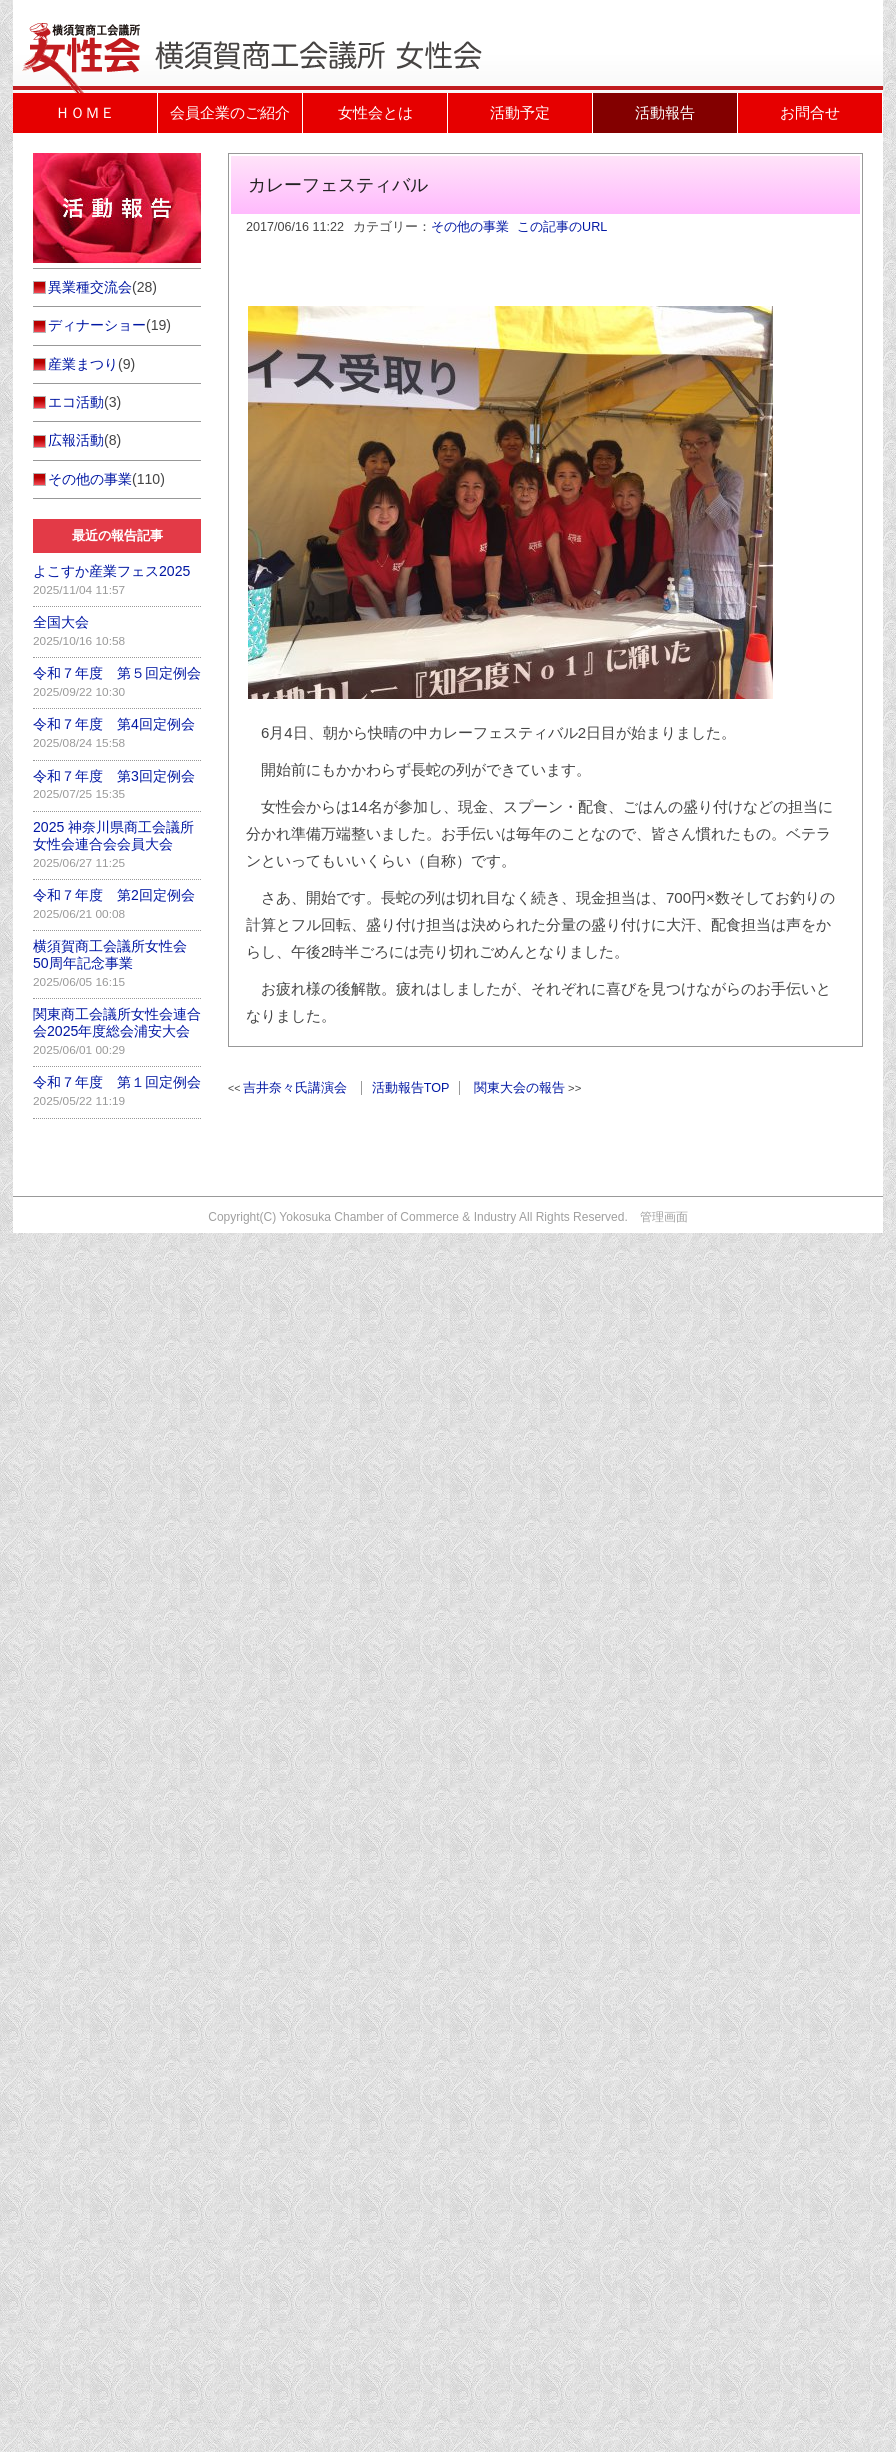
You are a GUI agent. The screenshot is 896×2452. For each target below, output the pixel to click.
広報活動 (76, 440)
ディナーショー (97, 325)
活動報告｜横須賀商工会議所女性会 (263, 25)
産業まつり (83, 364)
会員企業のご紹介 (230, 112)
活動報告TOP (411, 1088)
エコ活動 (76, 402)
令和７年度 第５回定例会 (117, 673)
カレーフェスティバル (338, 185)
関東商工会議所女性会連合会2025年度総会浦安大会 (117, 1022)
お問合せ (810, 112)
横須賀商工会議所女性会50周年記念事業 (110, 954)
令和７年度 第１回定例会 (117, 1082)
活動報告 (665, 112)
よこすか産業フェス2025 (111, 571)
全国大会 (61, 622)
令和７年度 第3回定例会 (114, 776)
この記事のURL (562, 227)
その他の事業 (470, 227)
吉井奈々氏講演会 (295, 1088)
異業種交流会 (90, 287)
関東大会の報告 (519, 1088)
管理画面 (664, 1217)
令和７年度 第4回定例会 (114, 724)
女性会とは (375, 112)
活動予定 (520, 112)
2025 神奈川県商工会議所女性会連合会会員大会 (113, 835)
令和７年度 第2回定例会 (114, 895)
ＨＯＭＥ (85, 112)
